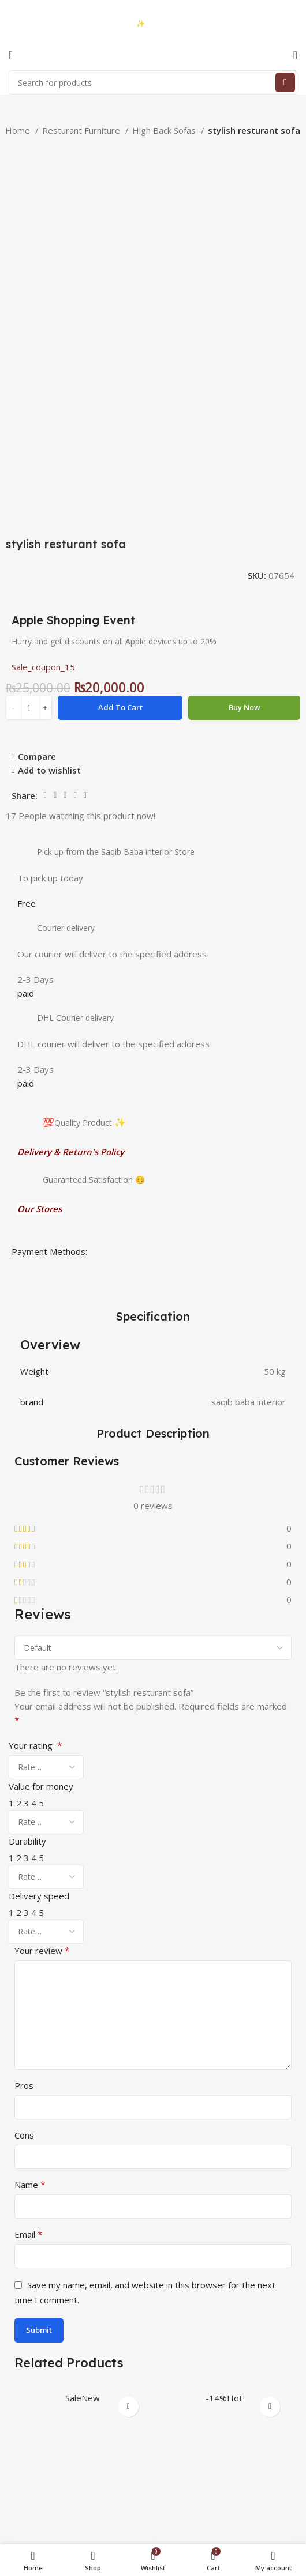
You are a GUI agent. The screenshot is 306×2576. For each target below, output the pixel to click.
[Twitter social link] (55, 551)
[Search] (153, 82)
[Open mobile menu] (10, 55)
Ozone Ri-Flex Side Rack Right (82, 2313)
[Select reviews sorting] (153, 1403)
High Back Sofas (165, 130)
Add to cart (120, 463)
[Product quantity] (29, 463)
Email (28, 1989)
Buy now (244, 463)
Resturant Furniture (82, 130)
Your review (42, 1706)
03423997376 (51, 23)
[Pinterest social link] (65, 551)
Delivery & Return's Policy (70, 907)
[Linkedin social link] (75, 551)
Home (18, 130)
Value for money (41, 1542)
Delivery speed (39, 1651)
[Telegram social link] (85, 551)
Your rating (35, 1501)
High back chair (224, 2313)
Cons (24, 1890)
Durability (27, 1596)
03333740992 (51, 14)
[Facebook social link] (45, 551)
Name (30, 1940)
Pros (23, 1841)
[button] (82, 2374)
